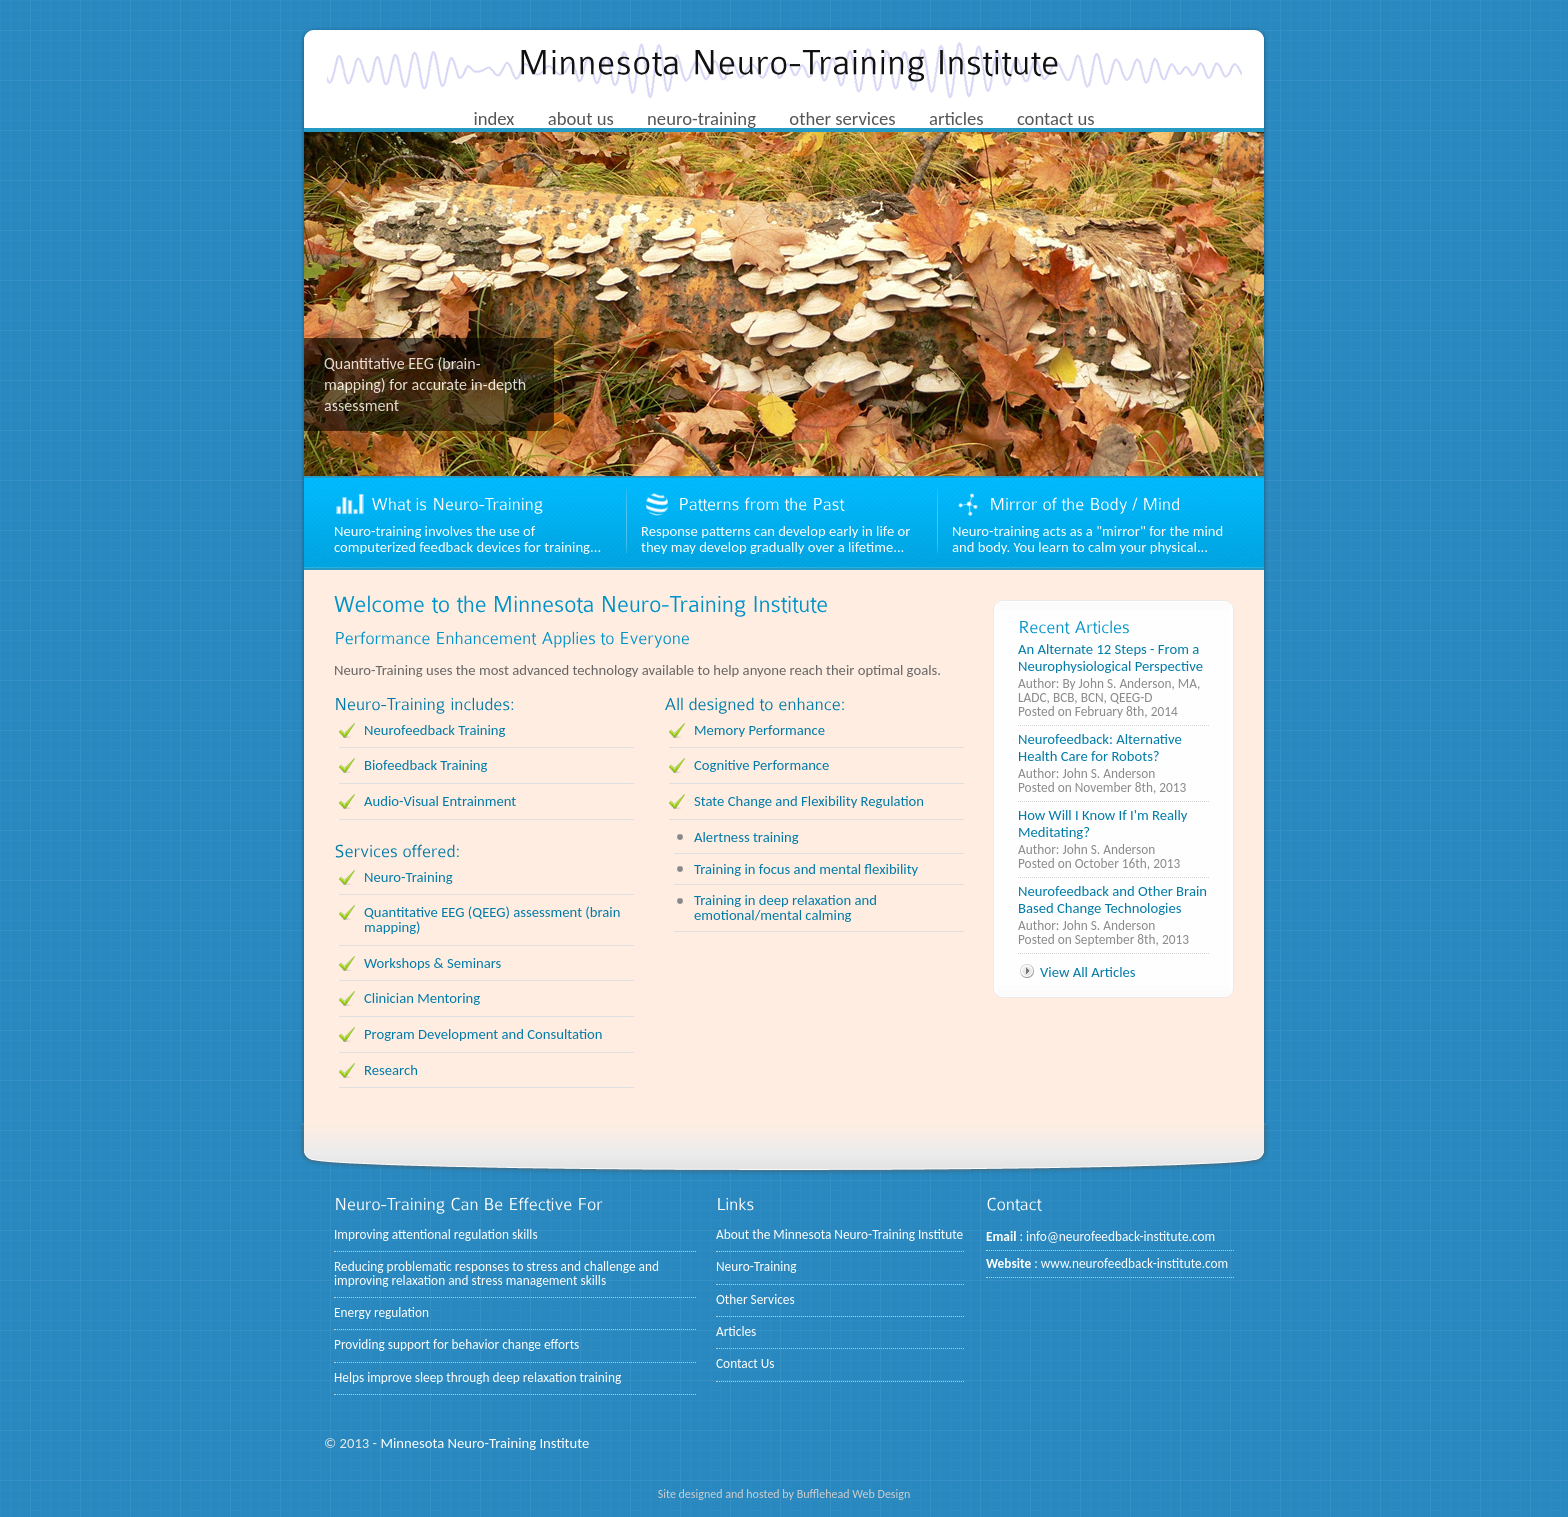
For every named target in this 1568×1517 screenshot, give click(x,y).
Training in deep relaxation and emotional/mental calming (785, 907)
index (493, 118)
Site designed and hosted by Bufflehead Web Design (784, 1494)
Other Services (755, 1299)
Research (391, 1070)
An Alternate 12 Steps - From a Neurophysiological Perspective (1110, 657)
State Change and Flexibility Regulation (809, 801)
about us (581, 118)
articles (956, 118)
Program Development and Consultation (483, 1034)
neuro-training (701, 118)
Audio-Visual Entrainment (440, 801)
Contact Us (745, 1363)
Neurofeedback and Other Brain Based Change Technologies (1112, 899)
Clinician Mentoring (422, 998)
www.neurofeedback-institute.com (1135, 1263)
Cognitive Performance (761, 765)
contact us (1056, 118)
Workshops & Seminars (432, 963)
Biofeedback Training (425, 765)
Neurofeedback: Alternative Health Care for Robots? (1100, 747)
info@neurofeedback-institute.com (1120, 1236)
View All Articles (1088, 972)
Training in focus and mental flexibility (806, 869)
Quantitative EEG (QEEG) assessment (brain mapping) (492, 919)
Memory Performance (759, 730)
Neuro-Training (408, 877)
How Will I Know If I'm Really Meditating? (1102, 823)
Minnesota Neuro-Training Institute (484, 1443)
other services (842, 118)
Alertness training (746, 837)
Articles (736, 1331)
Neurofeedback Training (434, 730)
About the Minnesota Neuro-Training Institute (839, 1234)
